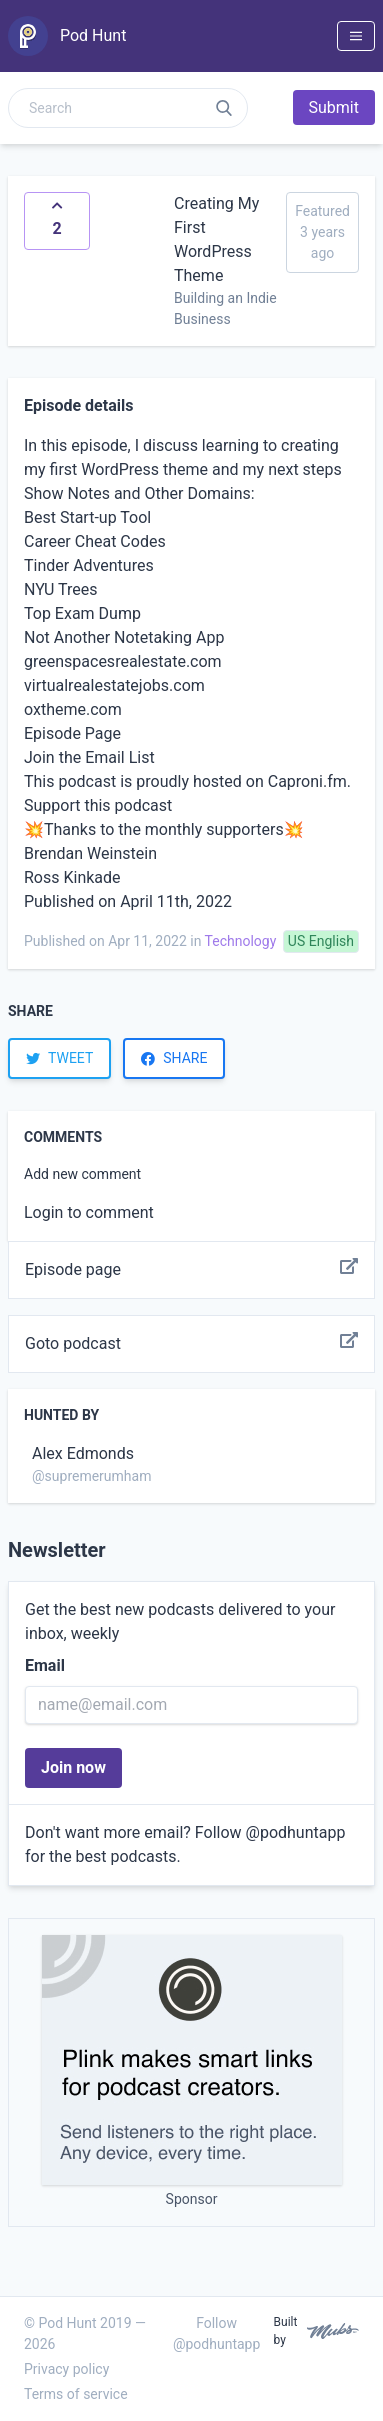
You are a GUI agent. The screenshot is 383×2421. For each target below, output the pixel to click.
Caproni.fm (307, 781)
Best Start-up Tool (87, 517)
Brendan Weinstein (90, 853)
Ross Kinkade (72, 877)
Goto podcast (191, 1344)
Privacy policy (66, 2369)
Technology (241, 941)
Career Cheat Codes (95, 541)
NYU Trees (61, 589)
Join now (73, 1767)
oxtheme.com (73, 709)
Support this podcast (98, 805)
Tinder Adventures (89, 565)
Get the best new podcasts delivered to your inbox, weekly (180, 1621)
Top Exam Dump (82, 613)
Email (45, 1665)
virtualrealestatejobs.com (114, 685)
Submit (334, 107)
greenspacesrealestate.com (123, 661)
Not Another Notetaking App (124, 637)
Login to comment (89, 1212)
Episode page (191, 1270)
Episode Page (72, 733)
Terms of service (76, 2394)
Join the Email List (89, 757)
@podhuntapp (296, 1832)
